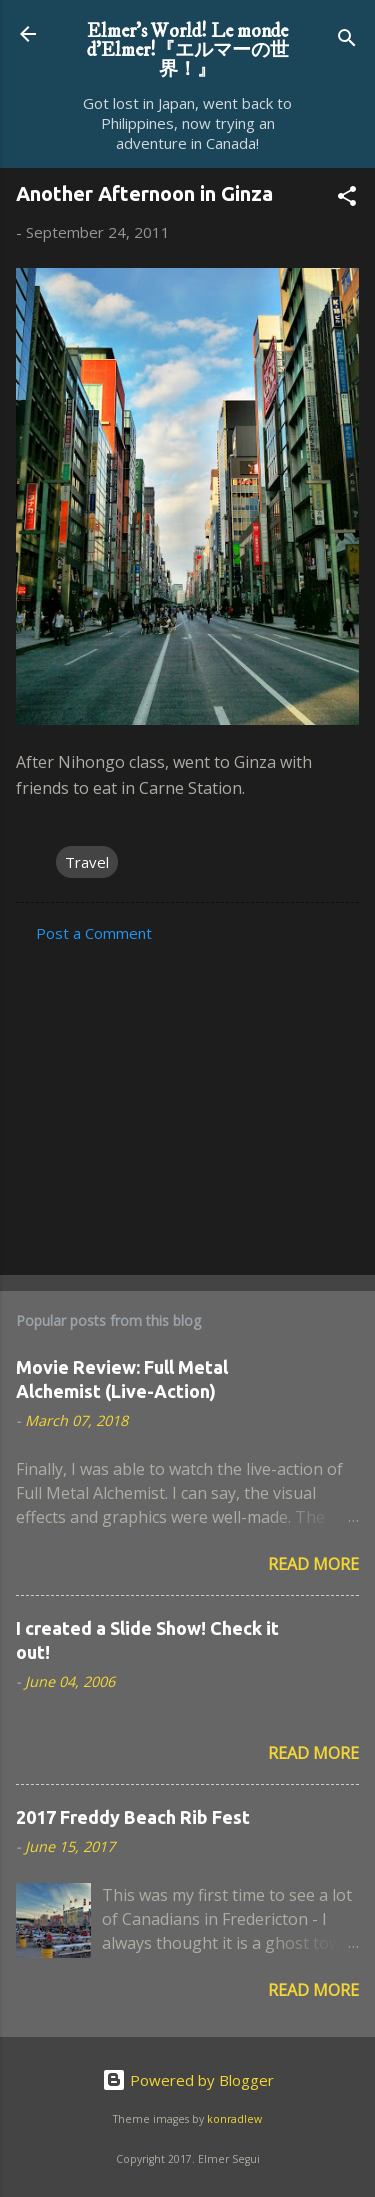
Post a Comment (94, 933)
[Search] (347, 40)
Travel (87, 862)
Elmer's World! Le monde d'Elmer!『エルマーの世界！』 (188, 50)
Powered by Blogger (188, 2080)
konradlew (234, 2119)
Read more (313, 1564)
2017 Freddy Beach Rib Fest (133, 1817)
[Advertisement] (187, 1103)
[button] (347, 199)
